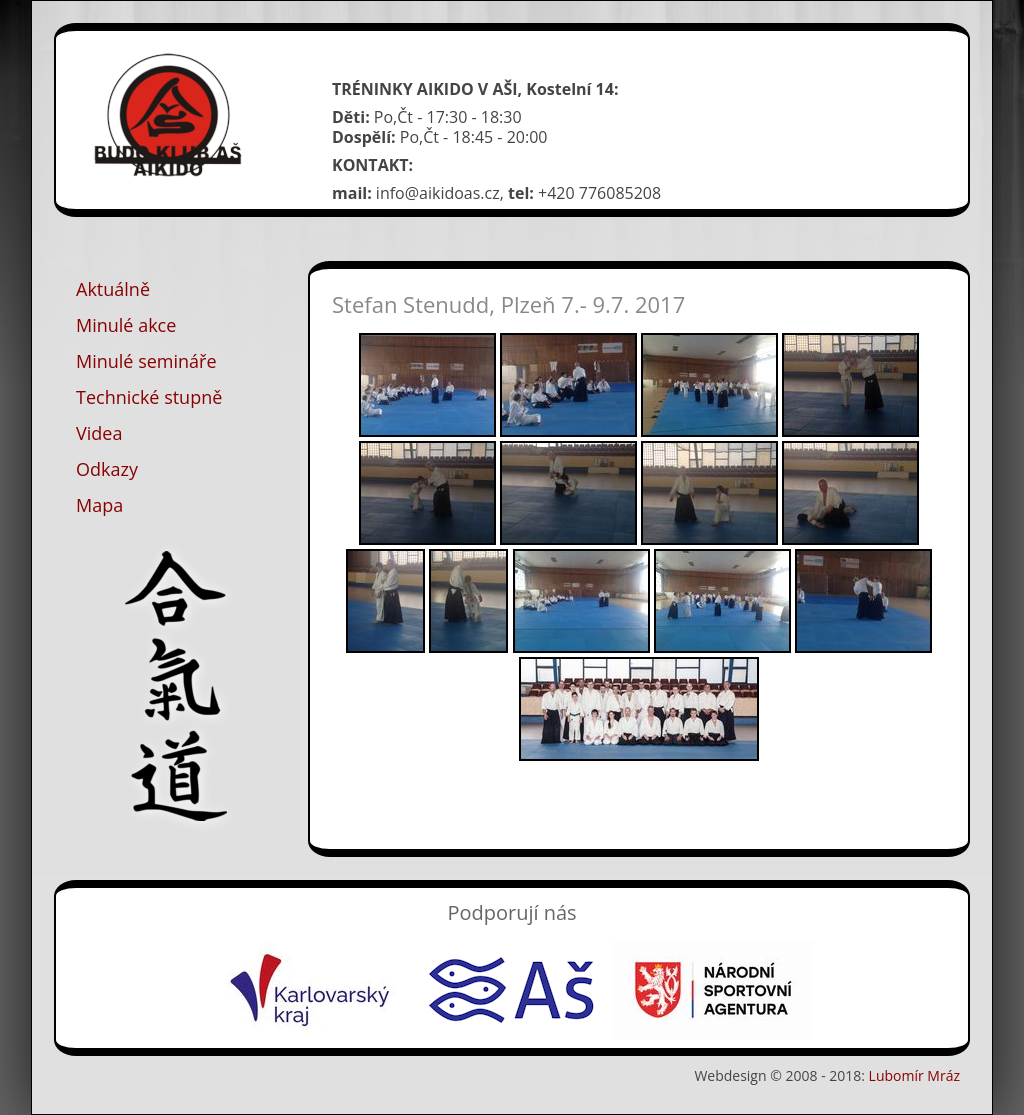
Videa (99, 433)
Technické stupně (149, 397)
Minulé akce (126, 325)
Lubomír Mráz (914, 1075)
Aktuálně (113, 289)
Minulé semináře (146, 361)
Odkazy (107, 469)
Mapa (99, 505)
